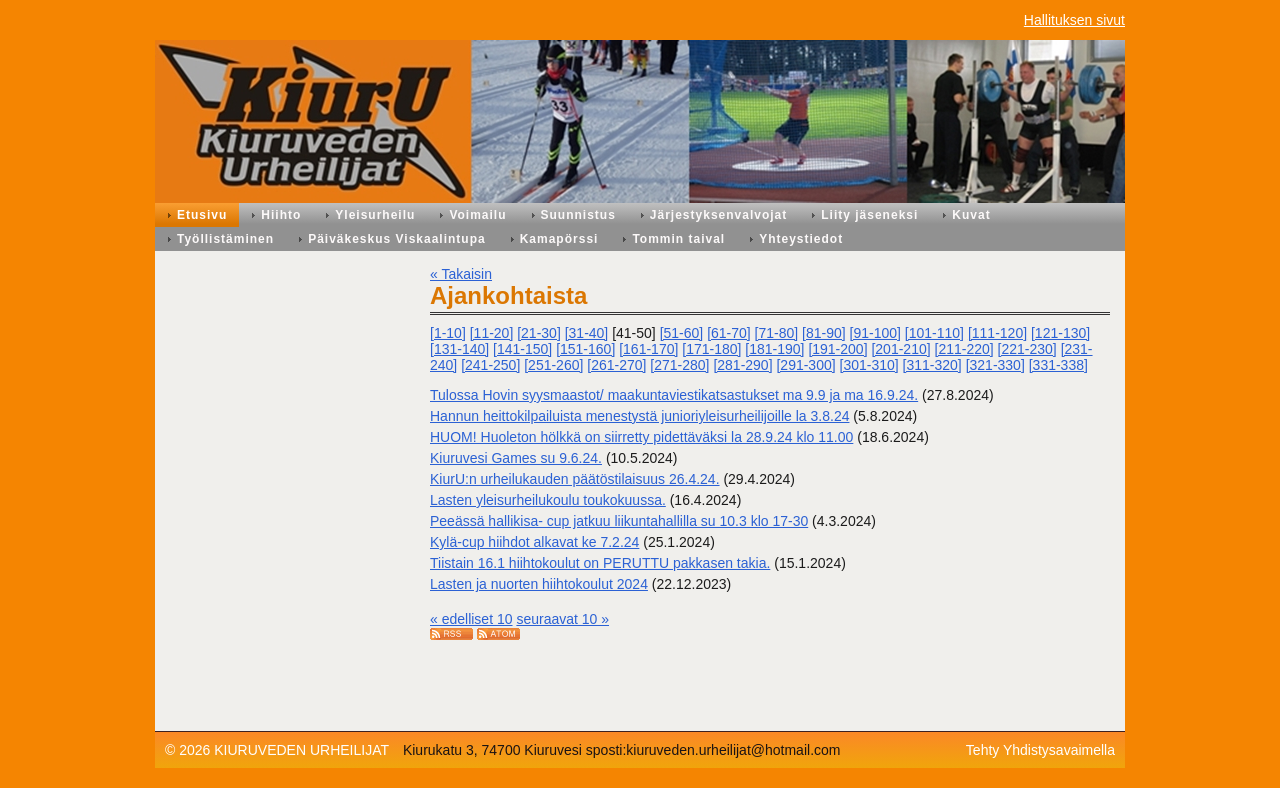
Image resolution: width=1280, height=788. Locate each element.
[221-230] (1027, 349)
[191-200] (837, 349)
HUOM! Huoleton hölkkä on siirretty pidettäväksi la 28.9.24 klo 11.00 (641, 437)
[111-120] (997, 333)
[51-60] (682, 333)
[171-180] (711, 349)
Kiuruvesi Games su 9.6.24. (516, 458)
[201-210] (900, 349)
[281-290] (742, 365)
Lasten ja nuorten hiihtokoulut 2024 (539, 584)
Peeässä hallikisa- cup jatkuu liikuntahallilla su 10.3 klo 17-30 (619, 521)
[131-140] (459, 349)
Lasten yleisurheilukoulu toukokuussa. (548, 500)
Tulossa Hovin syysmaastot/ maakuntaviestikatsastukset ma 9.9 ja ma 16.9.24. (674, 395)
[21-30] (539, 333)
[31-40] (587, 333)
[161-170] (648, 349)
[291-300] (805, 365)
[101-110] (934, 333)
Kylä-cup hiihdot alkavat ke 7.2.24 (534, 542)
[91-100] (875, 333)
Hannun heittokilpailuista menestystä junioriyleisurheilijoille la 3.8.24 (639, 416)
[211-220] (964, 349)
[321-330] (995, 365)
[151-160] (585, 349)
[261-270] (616, 365)
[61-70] (729, 333)
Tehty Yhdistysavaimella (1040, 750)
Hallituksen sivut (1074, 20)
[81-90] (824, 333)
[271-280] (679, 365)
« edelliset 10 (471, 619)
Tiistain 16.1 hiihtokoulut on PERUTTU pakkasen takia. (600, 563)
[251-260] (553, 365)
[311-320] (932, 365)
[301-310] (869, 365)
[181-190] (774, 349)
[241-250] (490, 365)
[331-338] (1058, 365)
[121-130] (1060, 333)
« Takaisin (461, 274)
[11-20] (492, 333)
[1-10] (448, 333)
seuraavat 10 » (562, 619)
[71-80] (777, 333)
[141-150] (522, 349)
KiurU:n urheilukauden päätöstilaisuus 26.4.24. (575, 479)
